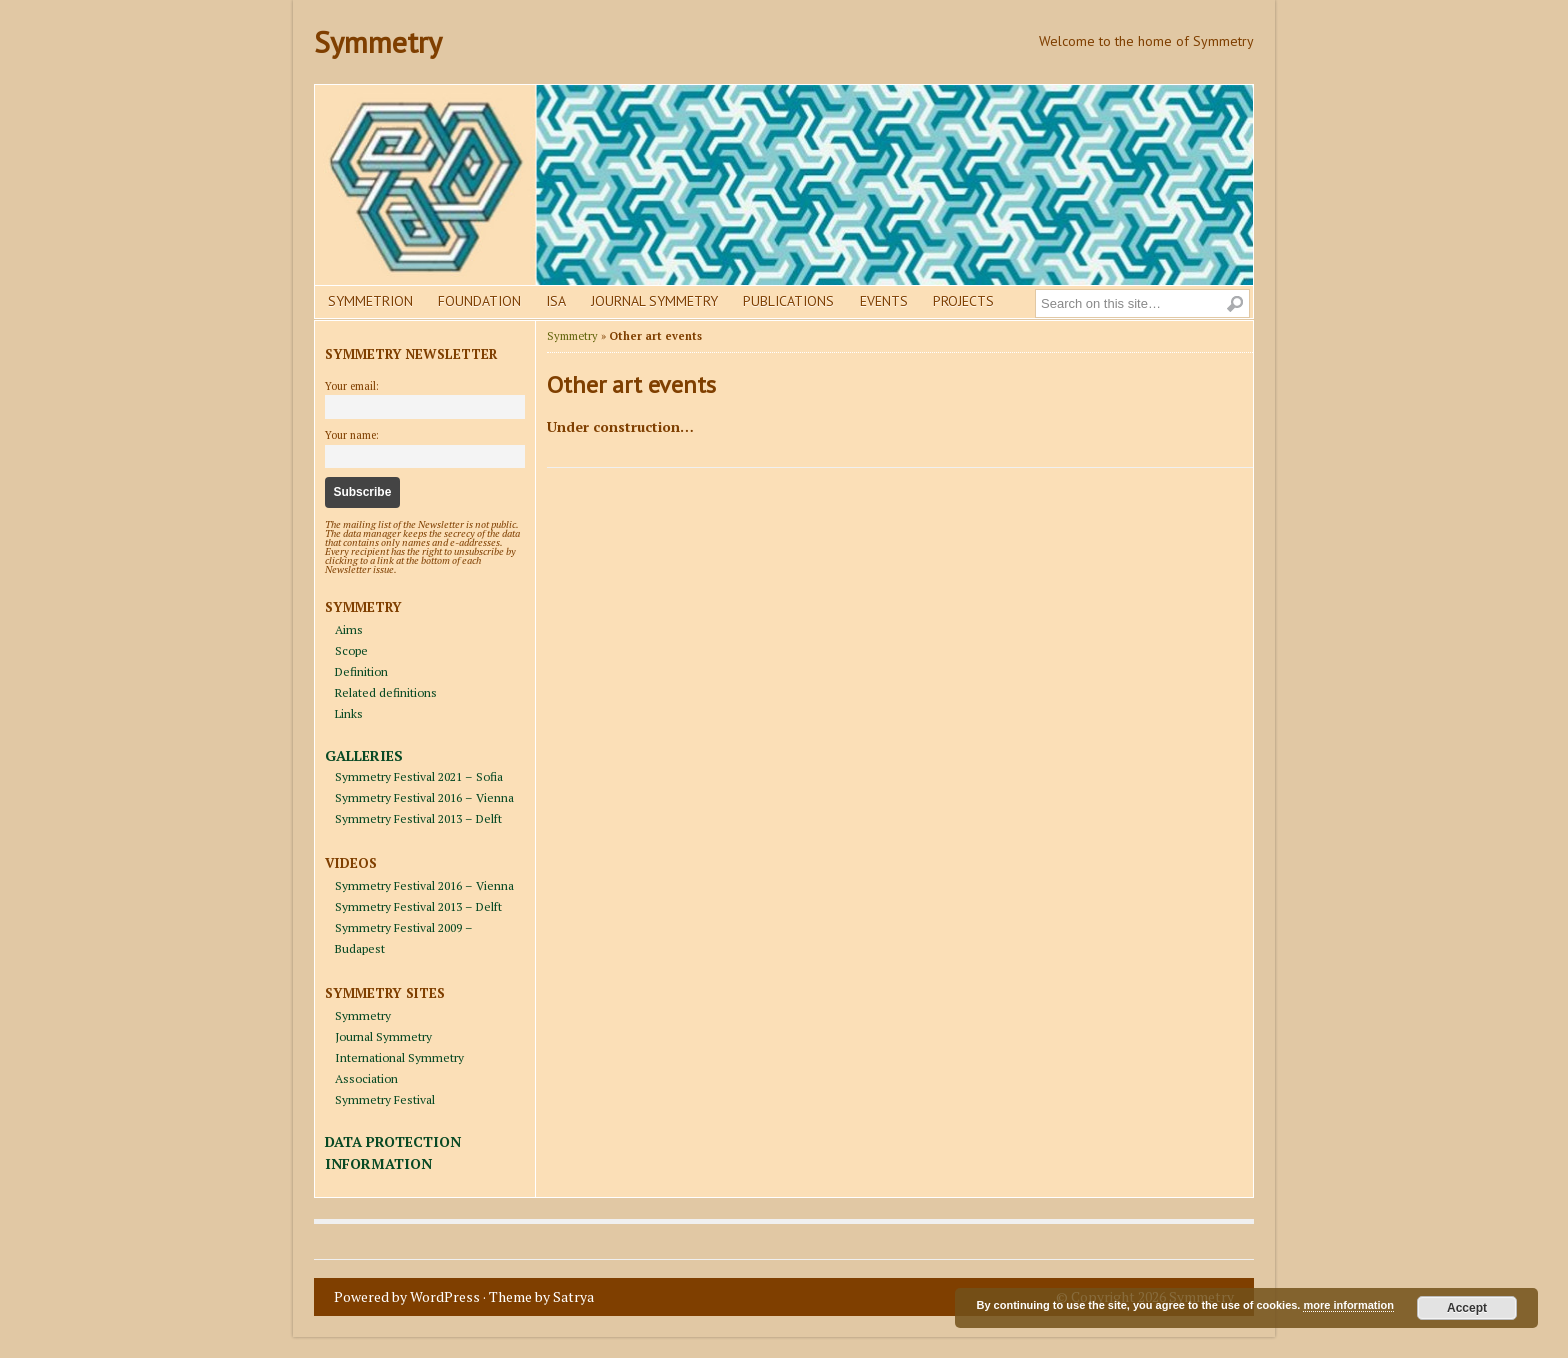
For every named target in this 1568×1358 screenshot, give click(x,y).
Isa (556, 301)
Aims (349, 629)
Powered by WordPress (407, 1296)
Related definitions (386, 692)
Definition (361, 671)
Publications (788, 301)
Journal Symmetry (654, 301)
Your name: (352, 435)
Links (349, 713)
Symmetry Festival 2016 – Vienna (424, 797)
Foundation (479, 301)
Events (884, 301)
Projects (963, 301)
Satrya (573, 1296)
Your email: (352, 386)
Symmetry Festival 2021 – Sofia (419, 776)
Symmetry (378, 41)
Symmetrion (370, 301)
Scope (351, 650)
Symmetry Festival (385, 1099)
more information (1348, 1305)
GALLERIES (364, 755)
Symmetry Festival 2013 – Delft (418, 818)
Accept (1467, 1308)
